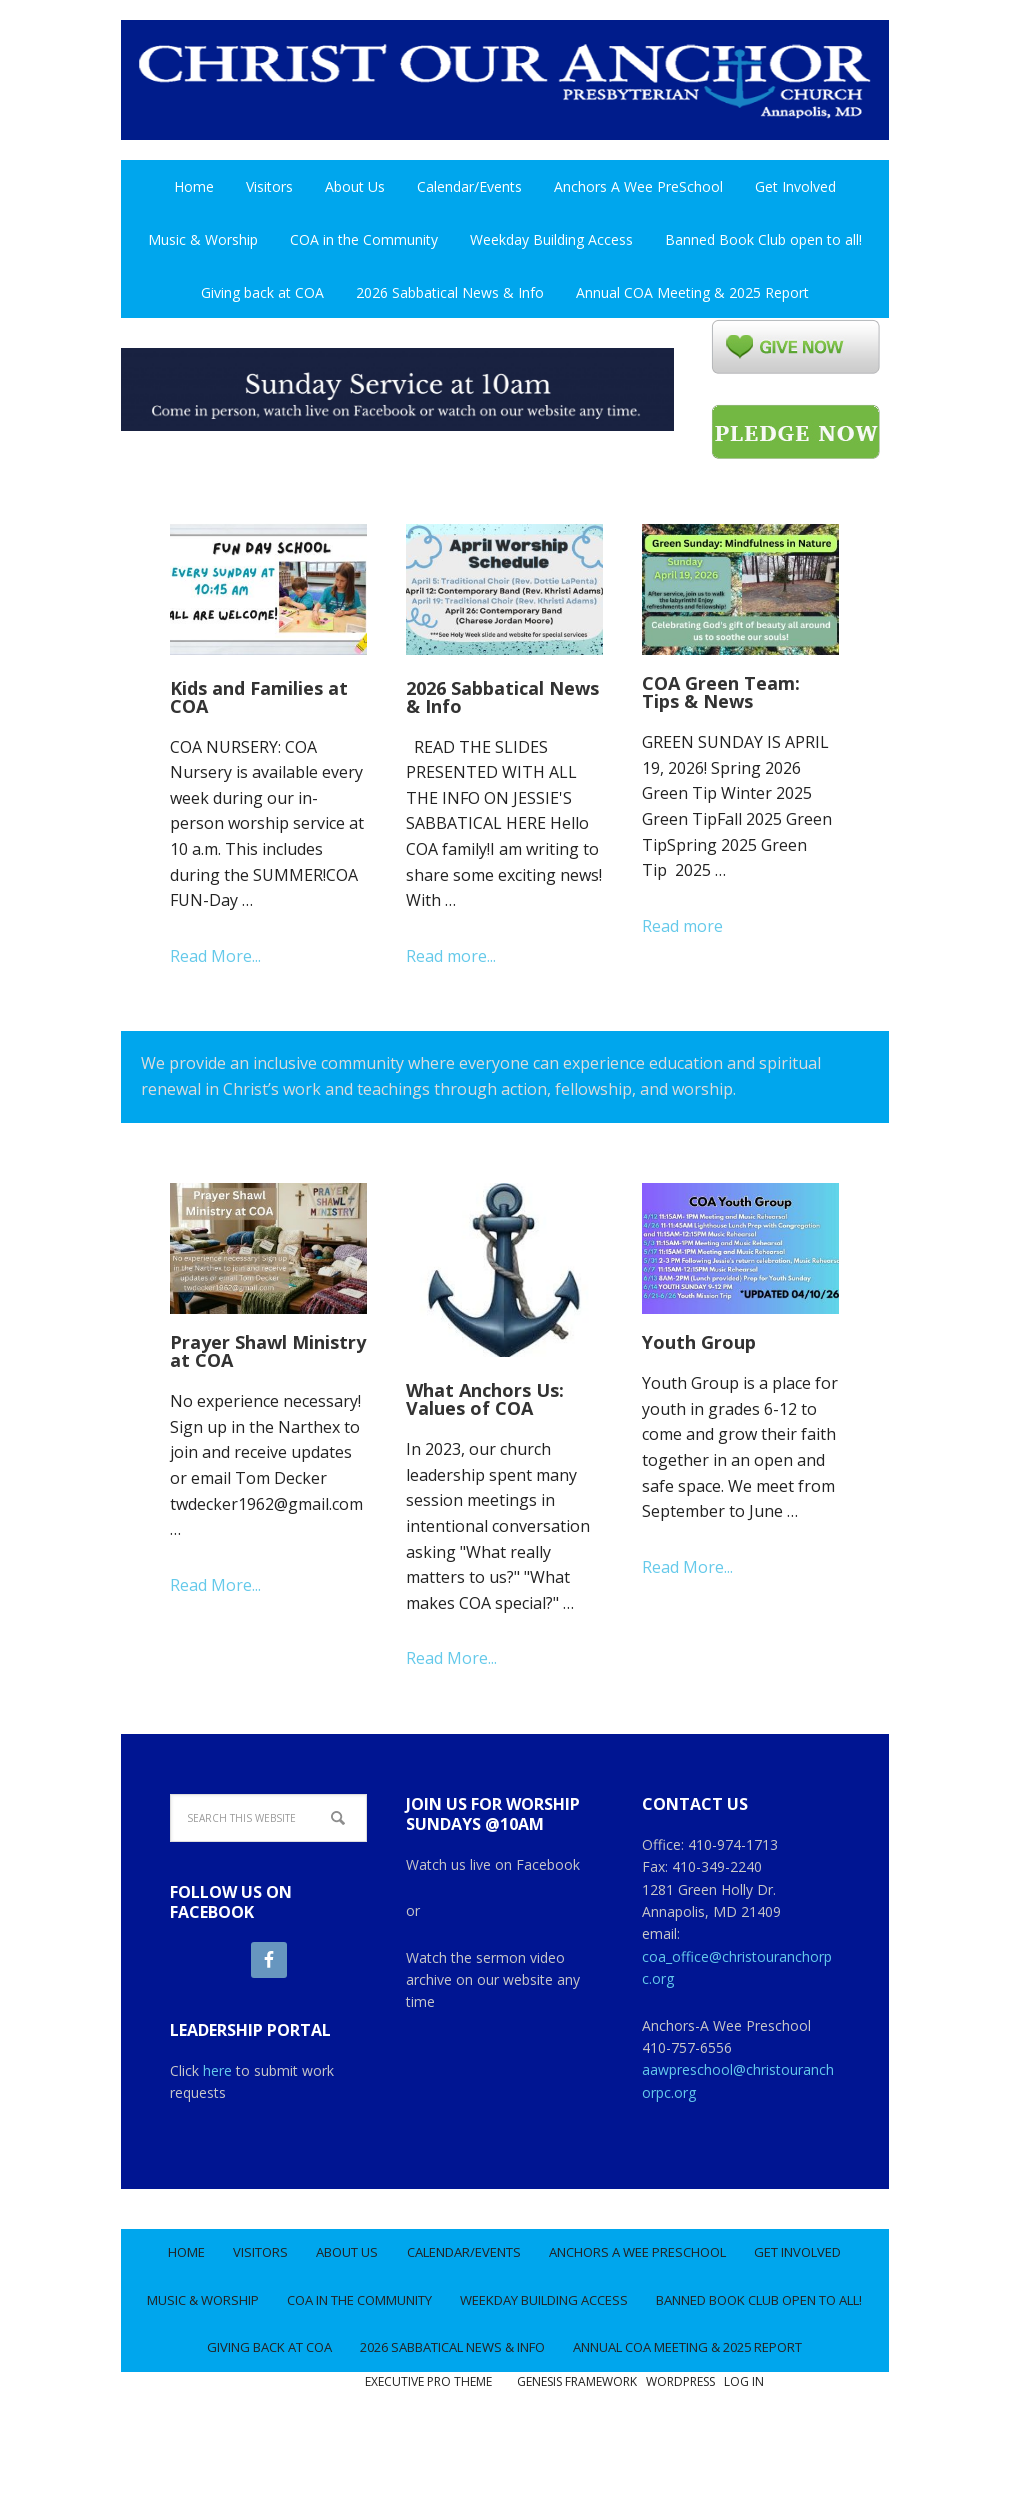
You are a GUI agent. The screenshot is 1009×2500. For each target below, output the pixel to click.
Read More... (215, 956)
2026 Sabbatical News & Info (502, 697)
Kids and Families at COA (259, 697)
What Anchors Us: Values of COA (485, 1399)
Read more (682, 926)
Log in (744, 2450)
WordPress (680, 2450)
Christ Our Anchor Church (505, 90)
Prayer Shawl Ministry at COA (268, 1351)
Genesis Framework (577, 2450)
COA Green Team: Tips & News (721, 692)
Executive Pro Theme (428, 2450)
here (217, 2070)
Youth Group (699, 1342)
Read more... (451, 956)
